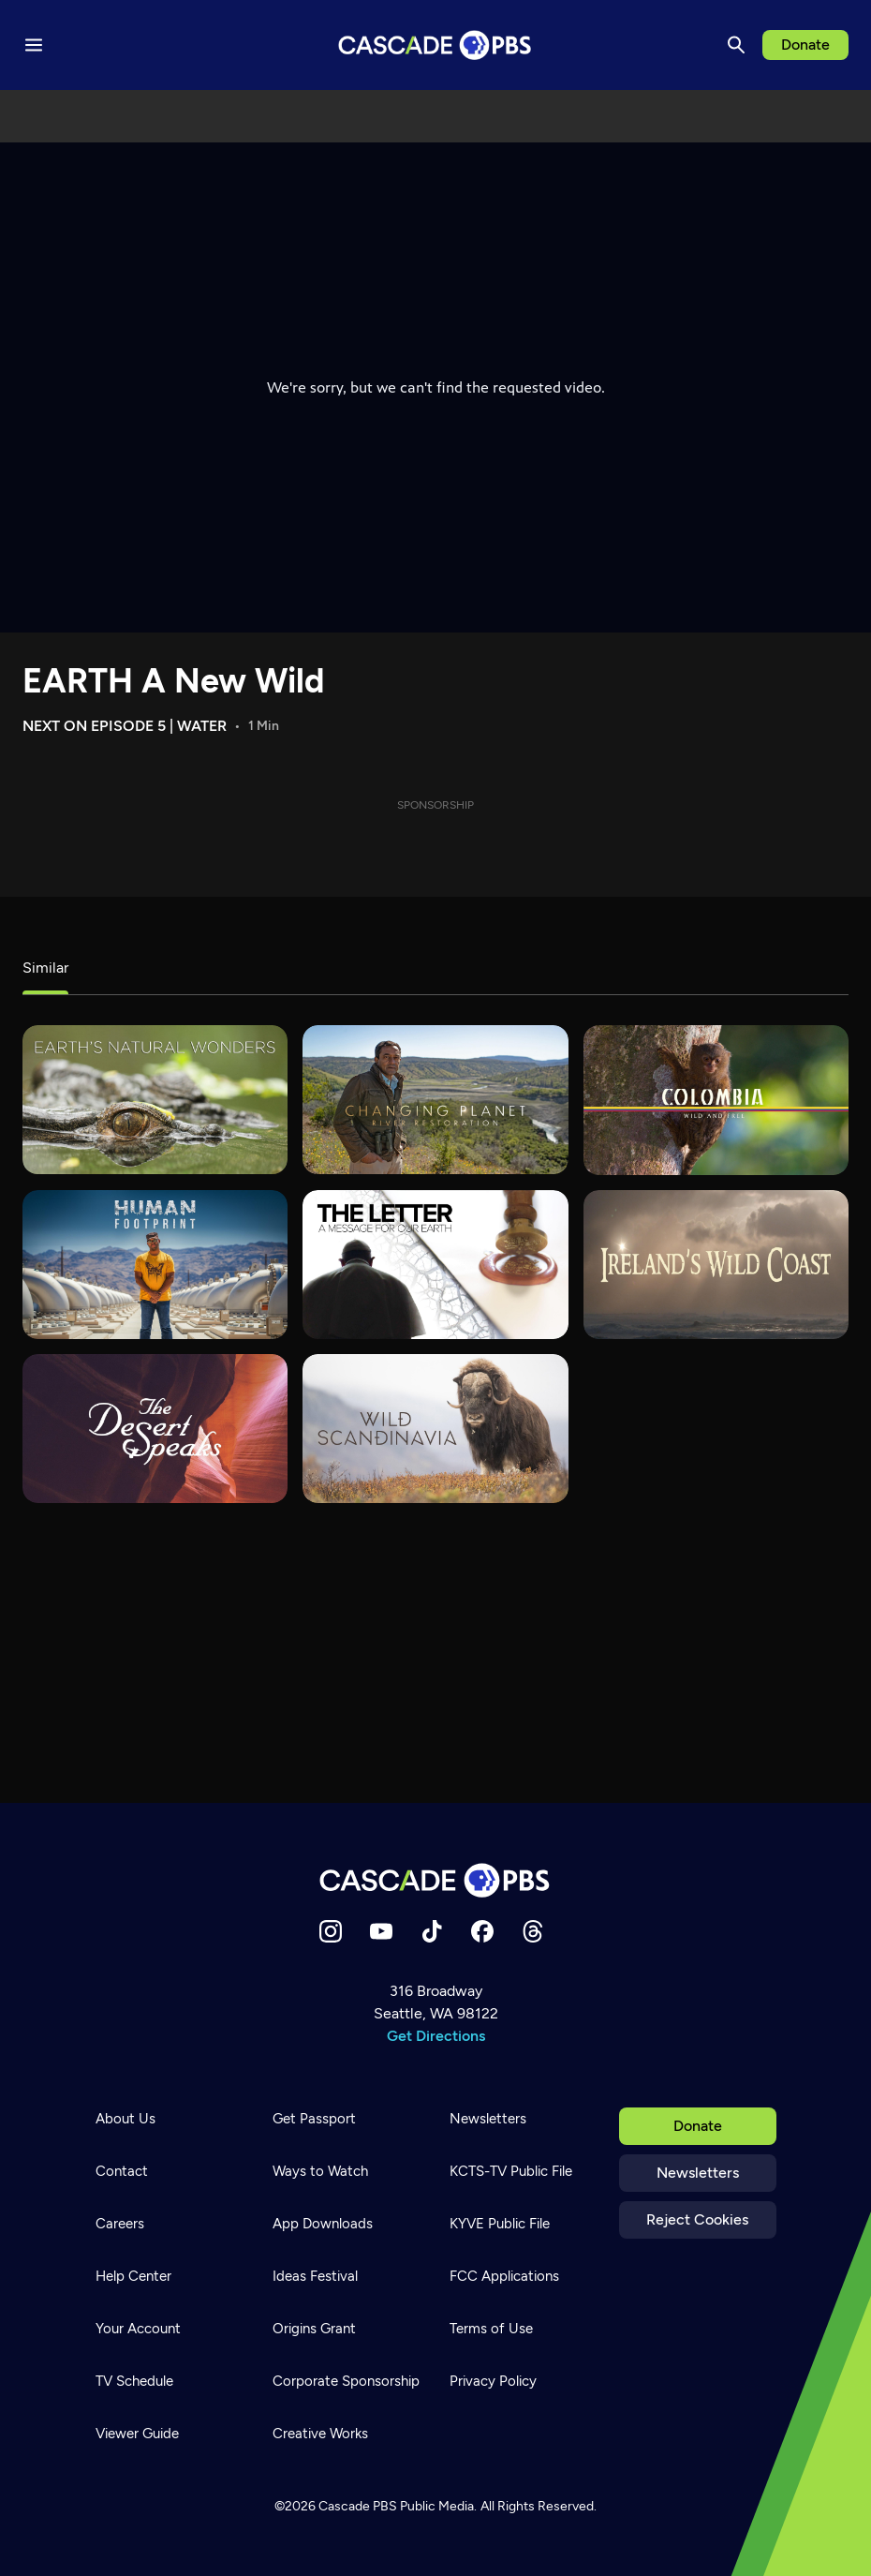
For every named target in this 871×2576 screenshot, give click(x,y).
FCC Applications (504, 2276)
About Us (125, 2118)
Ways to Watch (320, 2171)
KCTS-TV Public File (511, 2171)
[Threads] (533, 1931)
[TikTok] (432, 1931)
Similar (45, 967)
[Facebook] (482, 1931)
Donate (805, 44)
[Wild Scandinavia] (435, 1428)
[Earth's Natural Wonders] (155, 1099)
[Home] (435, 1880)
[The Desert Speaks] (155, 1428)
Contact (122, 2171)
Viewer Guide (137, 2433)
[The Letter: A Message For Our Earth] (435, 1264)
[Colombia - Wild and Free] (716, 1099)
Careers (120, 2223)
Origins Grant (314, 2328)
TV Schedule (134, 2381)
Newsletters (698, 2172)
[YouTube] (381, 1931)
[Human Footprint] (155, 1264)
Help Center (133, 2276)
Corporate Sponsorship (346, 2381)
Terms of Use (491, 2328)
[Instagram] (330, 1931)
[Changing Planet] (435, 1099)
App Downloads (323, 2223)
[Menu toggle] (33, 45)
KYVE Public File (500, 2223)
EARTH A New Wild (173, 681)
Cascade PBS (357, 2506)
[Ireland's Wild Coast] (716, 1264)
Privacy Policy (493, 2381)
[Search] (736, 45)
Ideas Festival (315, 2276)
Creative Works (320, 2433)
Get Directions (436, 2036)
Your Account (138, 2328)
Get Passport (314, 2118)
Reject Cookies (697, 2219)
